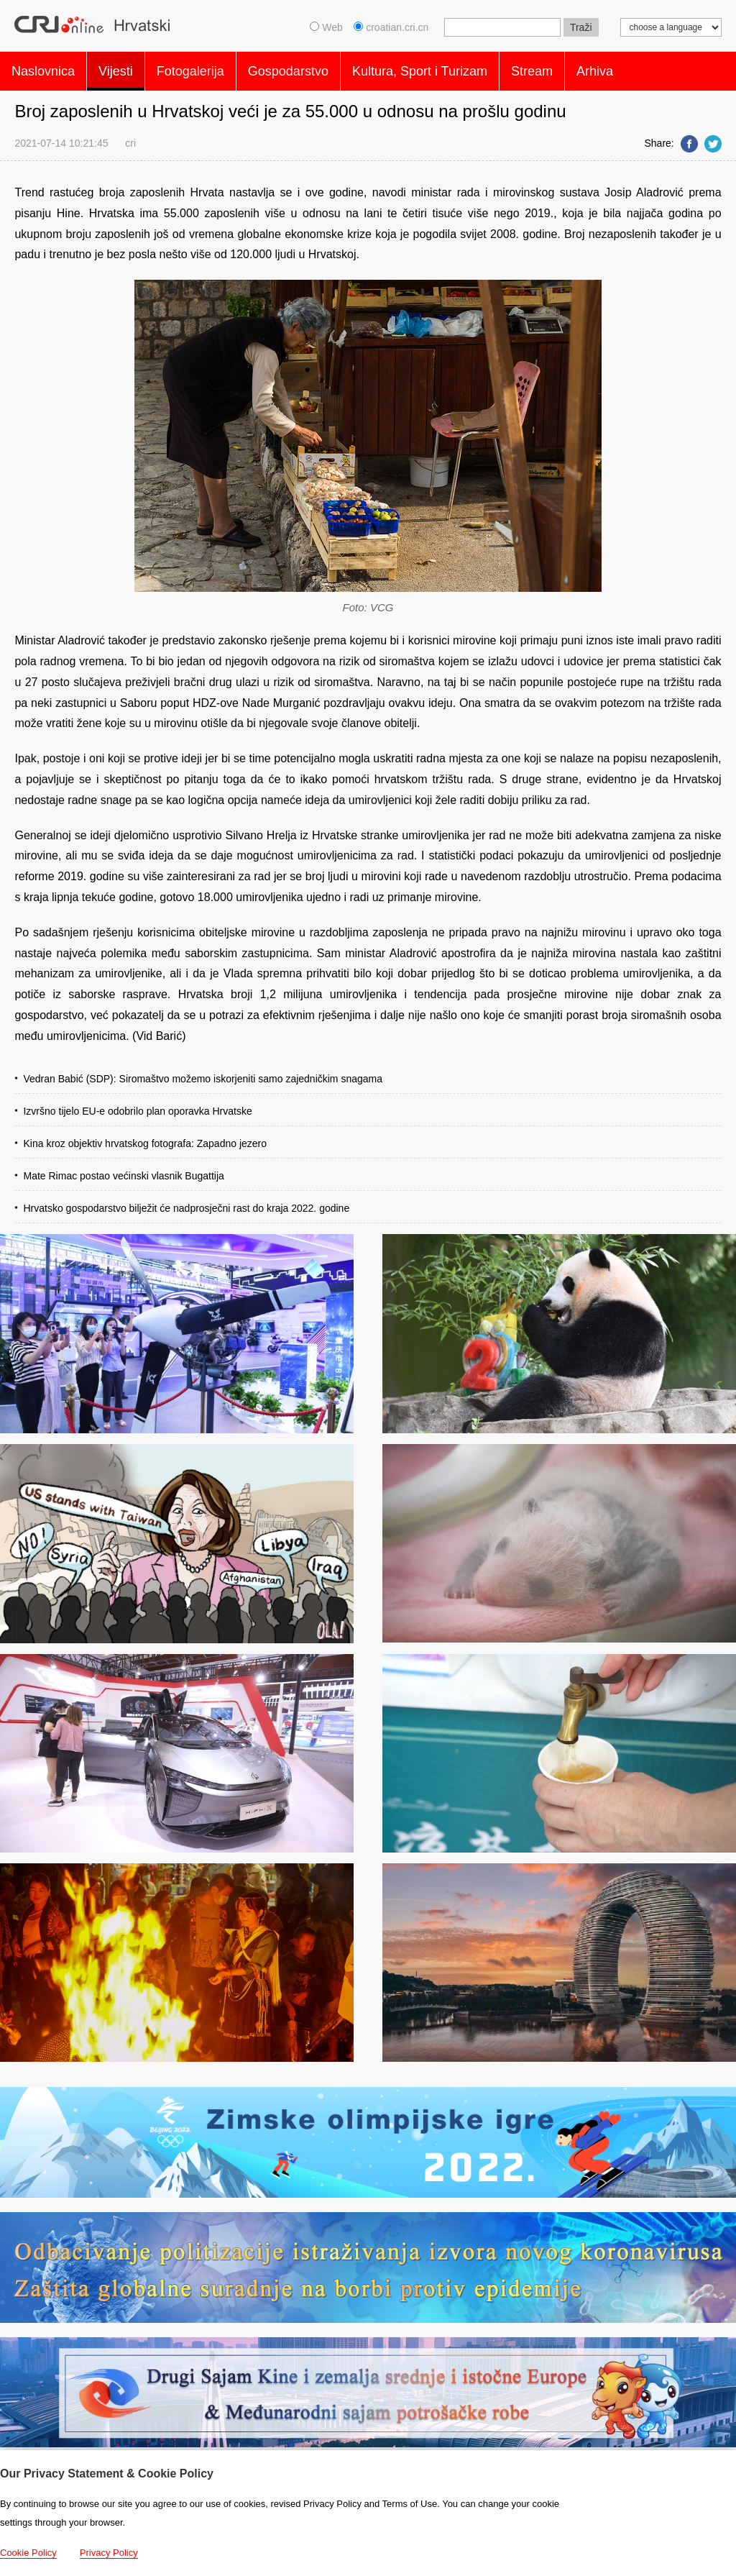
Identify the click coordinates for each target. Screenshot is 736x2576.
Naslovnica (43, 67)
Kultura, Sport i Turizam (419, 67)
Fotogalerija (190, 67)
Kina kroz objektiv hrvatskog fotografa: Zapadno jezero (145, 1136)
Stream (532, 67)
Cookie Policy (28, 2552)
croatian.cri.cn (392, 27)
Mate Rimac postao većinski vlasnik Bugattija (123, 1168)
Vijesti (115, 67)
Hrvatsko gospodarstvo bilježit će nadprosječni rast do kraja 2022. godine (186, 1201)
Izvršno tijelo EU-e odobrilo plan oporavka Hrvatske (137, 1104)
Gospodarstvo (288, 67)
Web (326, 27)
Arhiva (594, 67)
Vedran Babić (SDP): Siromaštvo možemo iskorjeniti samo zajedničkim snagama (202, 1071)
